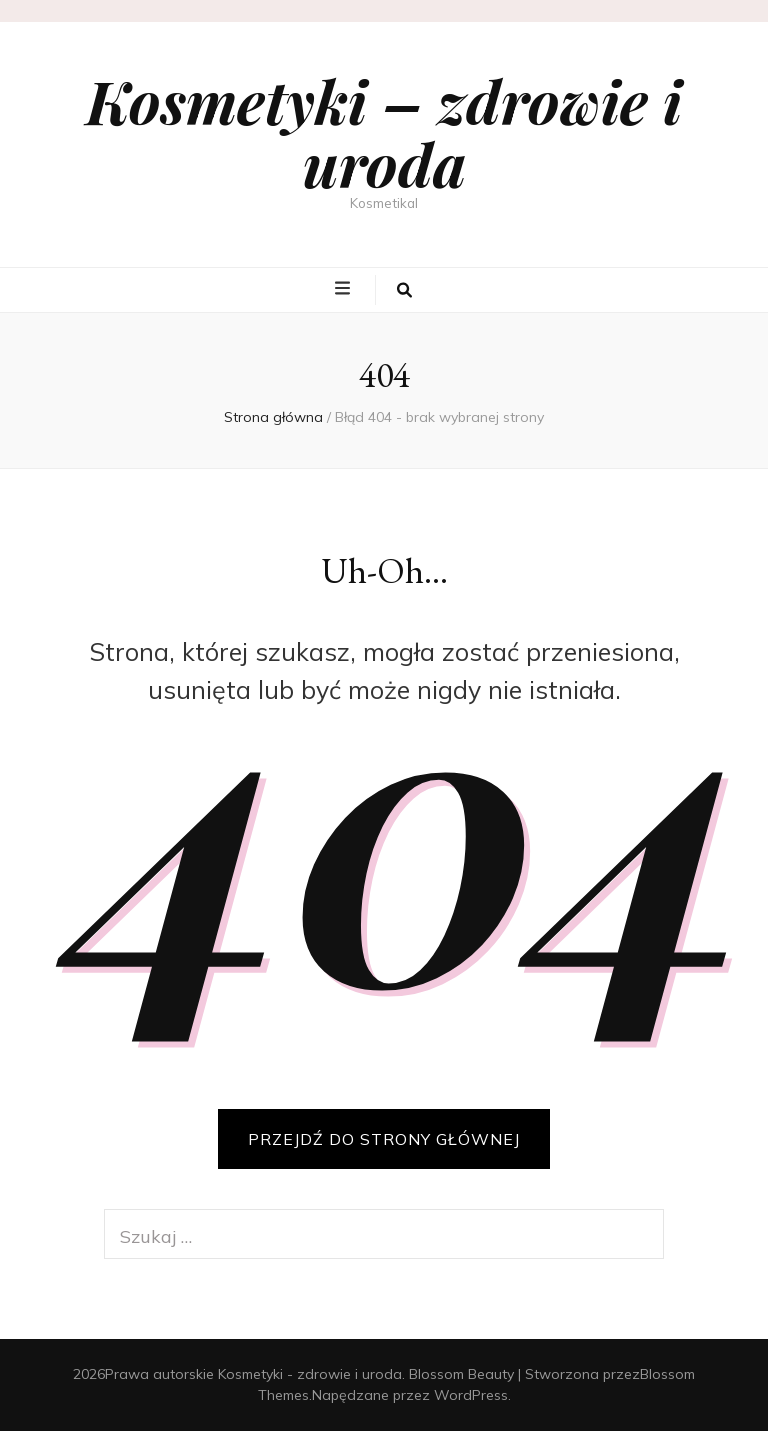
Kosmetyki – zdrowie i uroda (384, 131)
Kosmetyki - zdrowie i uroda (310, 1374)
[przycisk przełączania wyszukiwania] (404, 290)
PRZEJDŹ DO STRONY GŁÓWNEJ (384, 1139)
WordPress (471, 1395)
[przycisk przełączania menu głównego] (345, 289)
